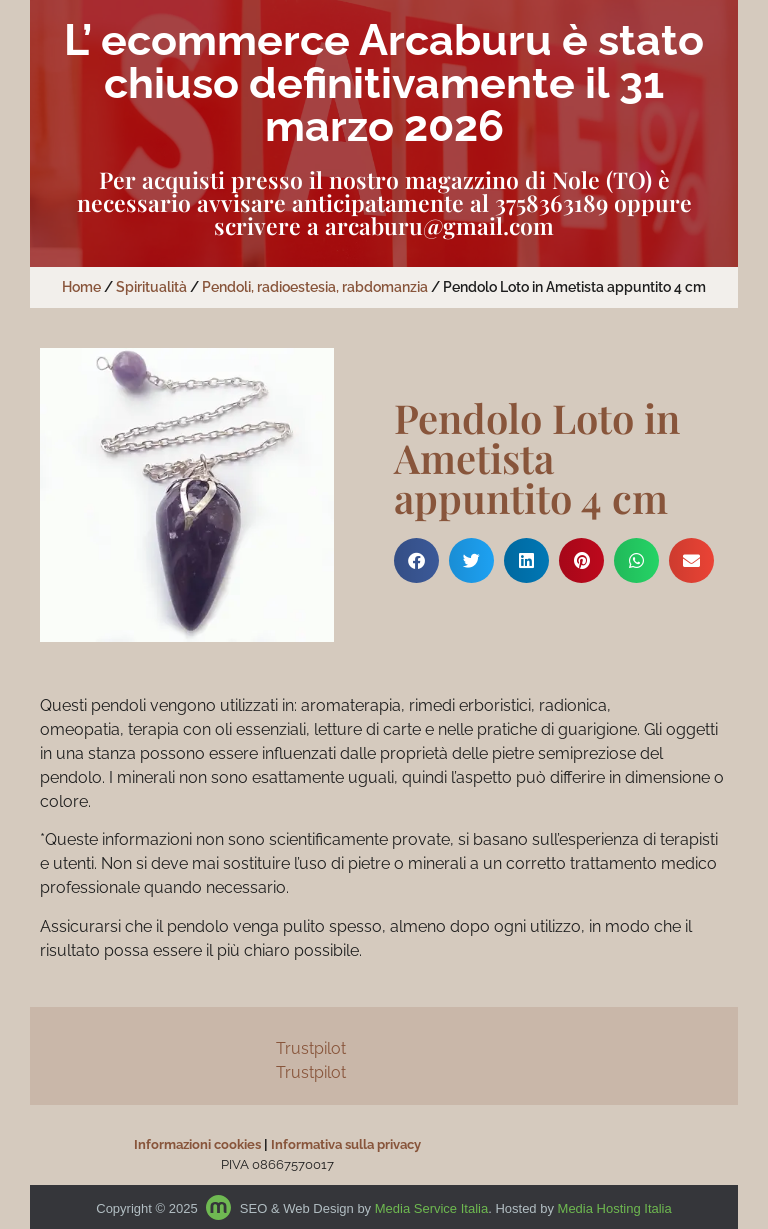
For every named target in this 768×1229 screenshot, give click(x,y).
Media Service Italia (431, 1208)
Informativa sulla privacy (346, 1144)
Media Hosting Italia (615, 1208)
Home (81, 287)
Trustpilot (311, 1048)
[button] (416, 560)
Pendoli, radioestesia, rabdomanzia (315, 287)
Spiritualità (151, 287)
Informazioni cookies (197, 1144)
